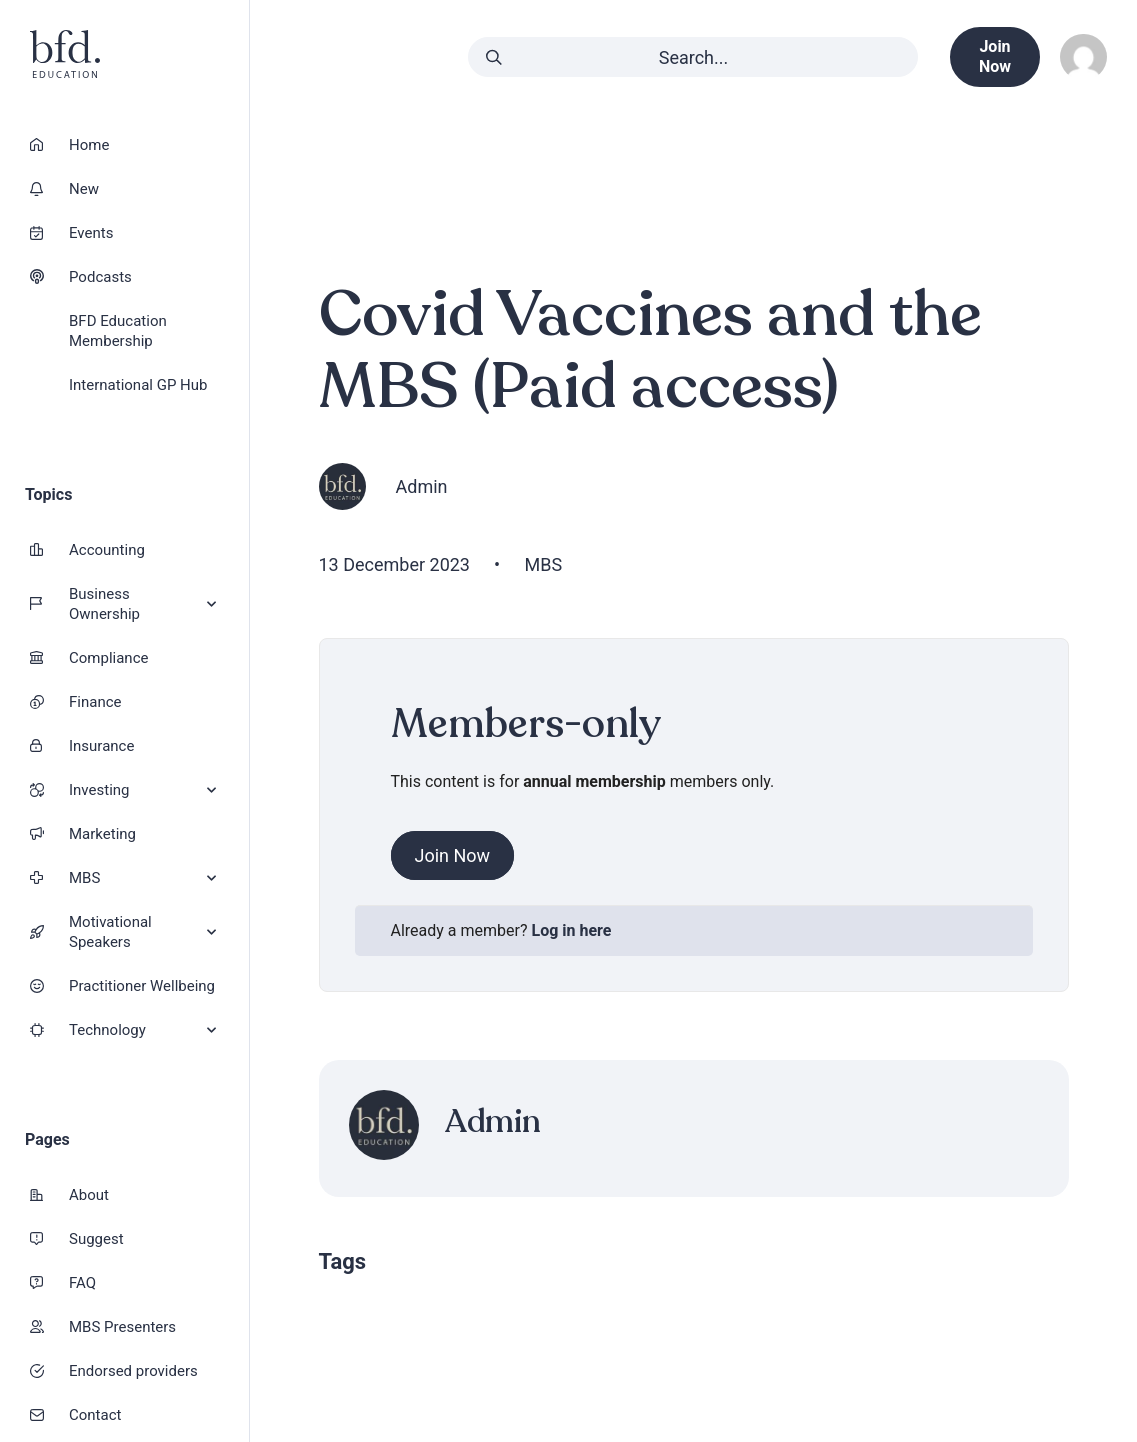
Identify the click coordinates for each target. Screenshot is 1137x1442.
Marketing (102, 834)
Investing (142, 790)
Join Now (453, 855)
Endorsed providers (133, 1371)
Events (91, 233)
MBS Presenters (122, 1327)
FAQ (82, 1283)
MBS (142, 878)
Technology (142, 1030)
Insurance (101, 746)
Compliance (108, 658)
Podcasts (100, 277)
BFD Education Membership (118, 331)
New (84, 189)
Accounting (107, 550)
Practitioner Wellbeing (142, 986)
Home (89, 145)
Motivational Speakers (142, 932)
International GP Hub (138, 385)
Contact (95, 1415)
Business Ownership (142, 604)
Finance (95, 702)
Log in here (572, 930)
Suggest (96, 1239)
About (89, 1195)
